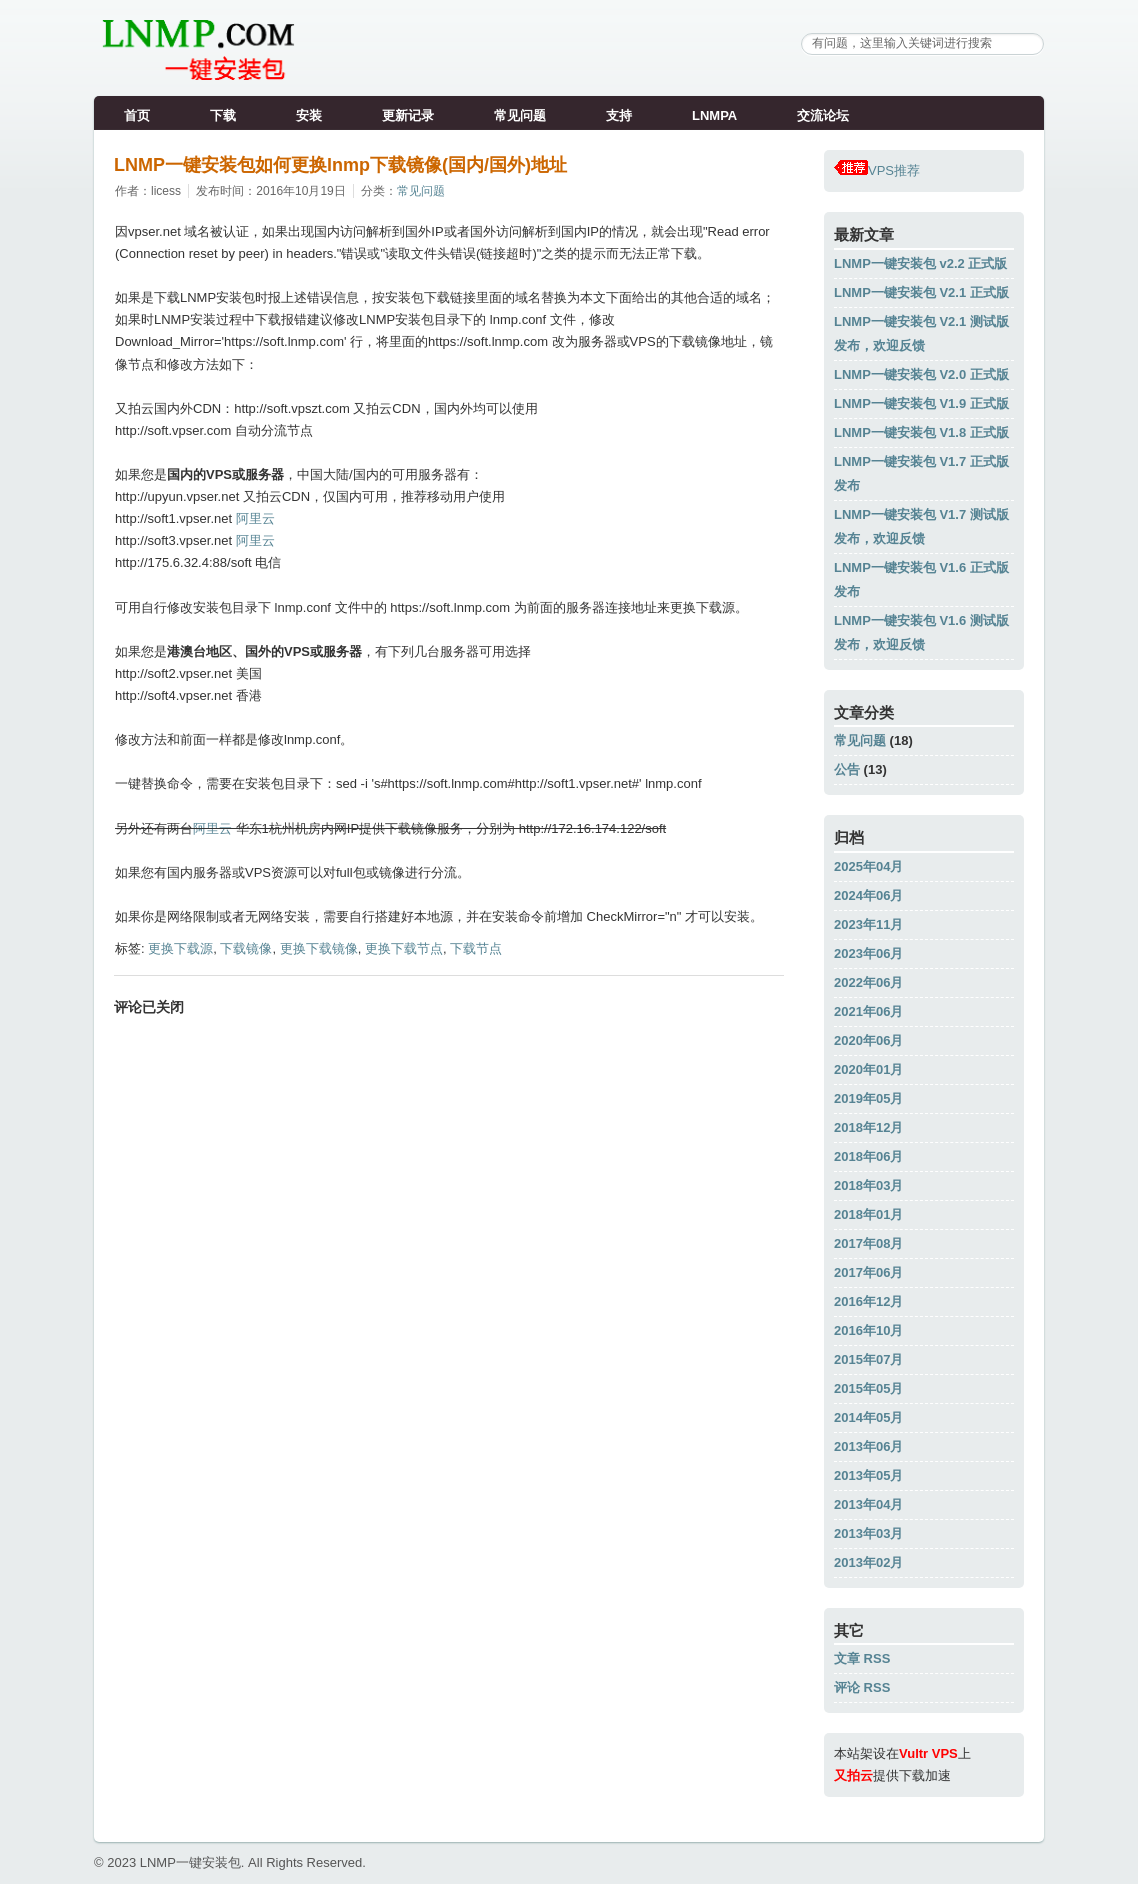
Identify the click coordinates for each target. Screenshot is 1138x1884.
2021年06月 (868, 1011)
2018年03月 (868, 1185)
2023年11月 (868, 924)
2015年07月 (868, 1359)
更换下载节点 (404, 948)
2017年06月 (868, 1272)
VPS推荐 (877, 170)
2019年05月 (868, 1098)
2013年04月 (868, 1504)
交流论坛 (823, 115)
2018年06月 (868, 1156)
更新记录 (408, 115)
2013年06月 (868, 1446)
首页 (137, 115)
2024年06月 (868, 895)
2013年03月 (868, 1533)
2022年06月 (868, 982)
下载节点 (476, 948)
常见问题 (520, 115)
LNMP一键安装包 (190, 1862)
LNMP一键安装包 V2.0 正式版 (921, 374)
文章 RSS (862, 1658)
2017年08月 (868, 1243)
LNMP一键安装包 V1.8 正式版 (921, 432)
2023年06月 (868, 953)
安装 (309, 115)
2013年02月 (868, 1562)
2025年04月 (868, 866)
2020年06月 (868, 1040)
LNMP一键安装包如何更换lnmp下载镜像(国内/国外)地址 (340, 165)
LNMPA (714, 115)
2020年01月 (868, 1069)
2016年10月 (868, 1330)
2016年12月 (868, 1301)
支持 (619, 115)
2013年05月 (868, 1475)
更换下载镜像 (319, 948)
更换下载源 (180, 948)
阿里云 (255, 518)
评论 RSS (862, 1687)
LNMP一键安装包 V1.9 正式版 (921, 403)
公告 (847, 769)
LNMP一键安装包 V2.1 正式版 (921, 292)
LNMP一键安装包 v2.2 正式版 (920, 263)
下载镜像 (246, 948)
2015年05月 (868, 1388)
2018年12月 (868, 1127)
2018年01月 (868, 1214)
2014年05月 (868, 1417)
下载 (223, 115)
